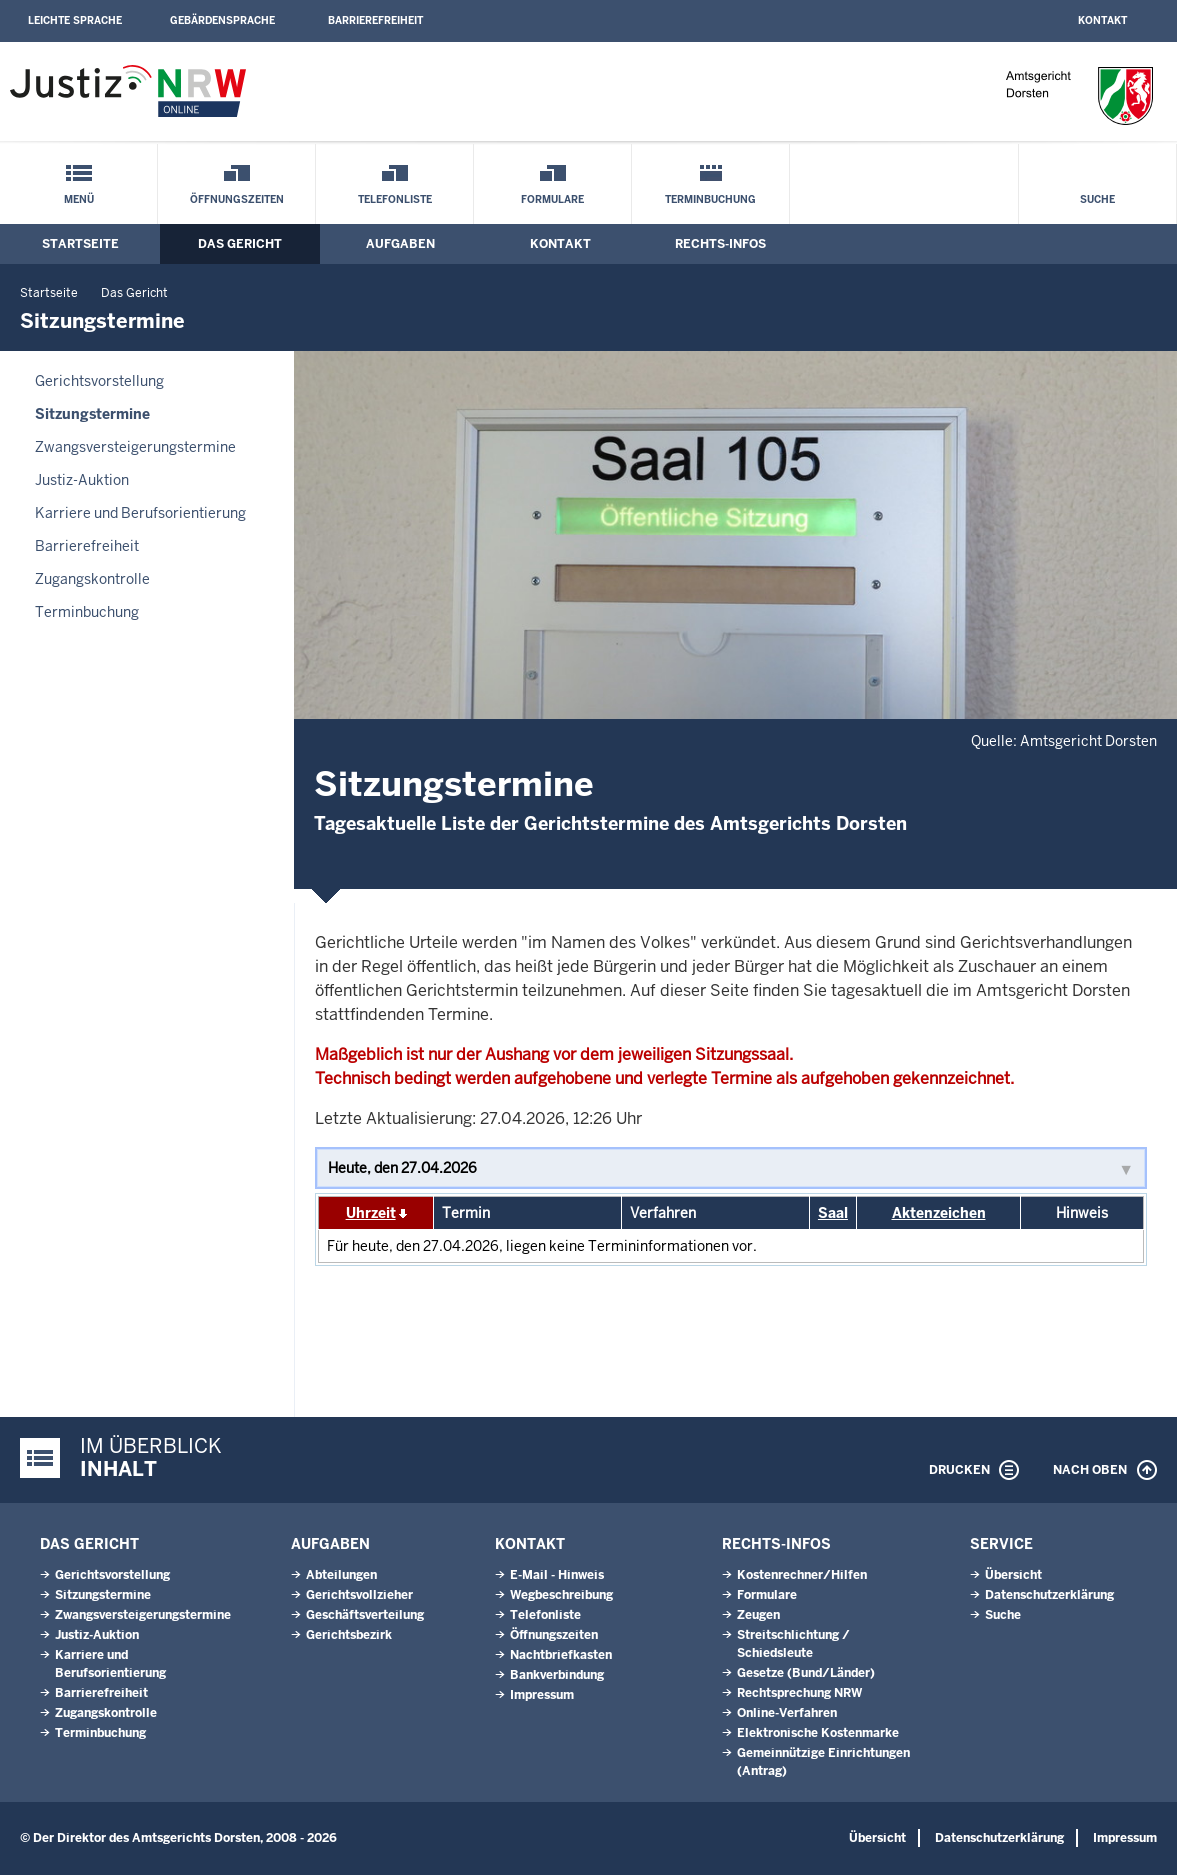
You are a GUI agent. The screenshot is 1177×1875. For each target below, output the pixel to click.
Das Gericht (240, 244)
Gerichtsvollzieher (359, 1595)
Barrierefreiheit (375, 20)
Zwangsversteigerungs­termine (135, 447)
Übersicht (1013, 1575)
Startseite (80, 244)
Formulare (552, 199)
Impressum (542, 1695)
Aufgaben (400, 244)
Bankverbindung (557, 1675)
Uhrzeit (371, 1213)
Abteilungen (341, 1575)
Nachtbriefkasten (561, 1655)
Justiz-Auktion (82, 480)
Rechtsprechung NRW (799, 1693)
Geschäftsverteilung (365, 1615)
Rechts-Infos (720, 244)
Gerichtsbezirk (349, 1635)
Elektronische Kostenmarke (818, 1733)
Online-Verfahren (787, 1713)
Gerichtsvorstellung (99, 381)
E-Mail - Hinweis (557, 1575)
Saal (833, 1213)
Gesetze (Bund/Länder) (806, 1673)
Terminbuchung (710, 199)
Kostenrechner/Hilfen (802, 1575)
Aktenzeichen (939, 1213)
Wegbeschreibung (561, 1595)
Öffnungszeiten (237, 199)
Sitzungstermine (92, 414)
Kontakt (1102, 20)
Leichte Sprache (75, 20)
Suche (1097, 199)
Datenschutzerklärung (1049, 1595)
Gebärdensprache (222, 20)
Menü (79, 199)
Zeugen (758, 1615)
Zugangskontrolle (92, 579)
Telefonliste (395, 199)
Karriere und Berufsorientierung (140, 513)
